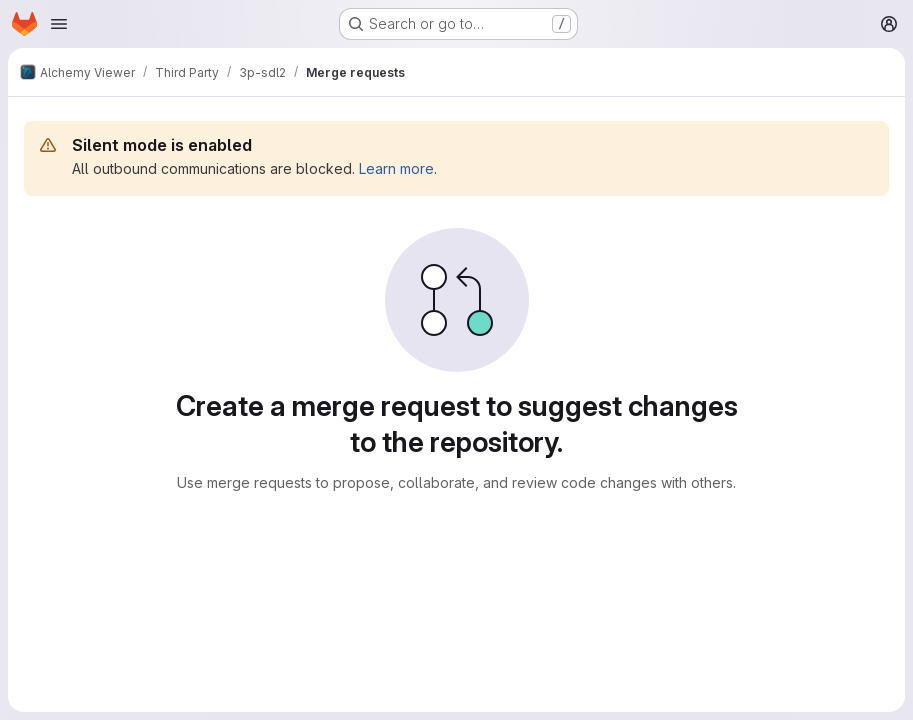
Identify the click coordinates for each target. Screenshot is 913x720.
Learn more (396, 168)
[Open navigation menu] (59, 24)
